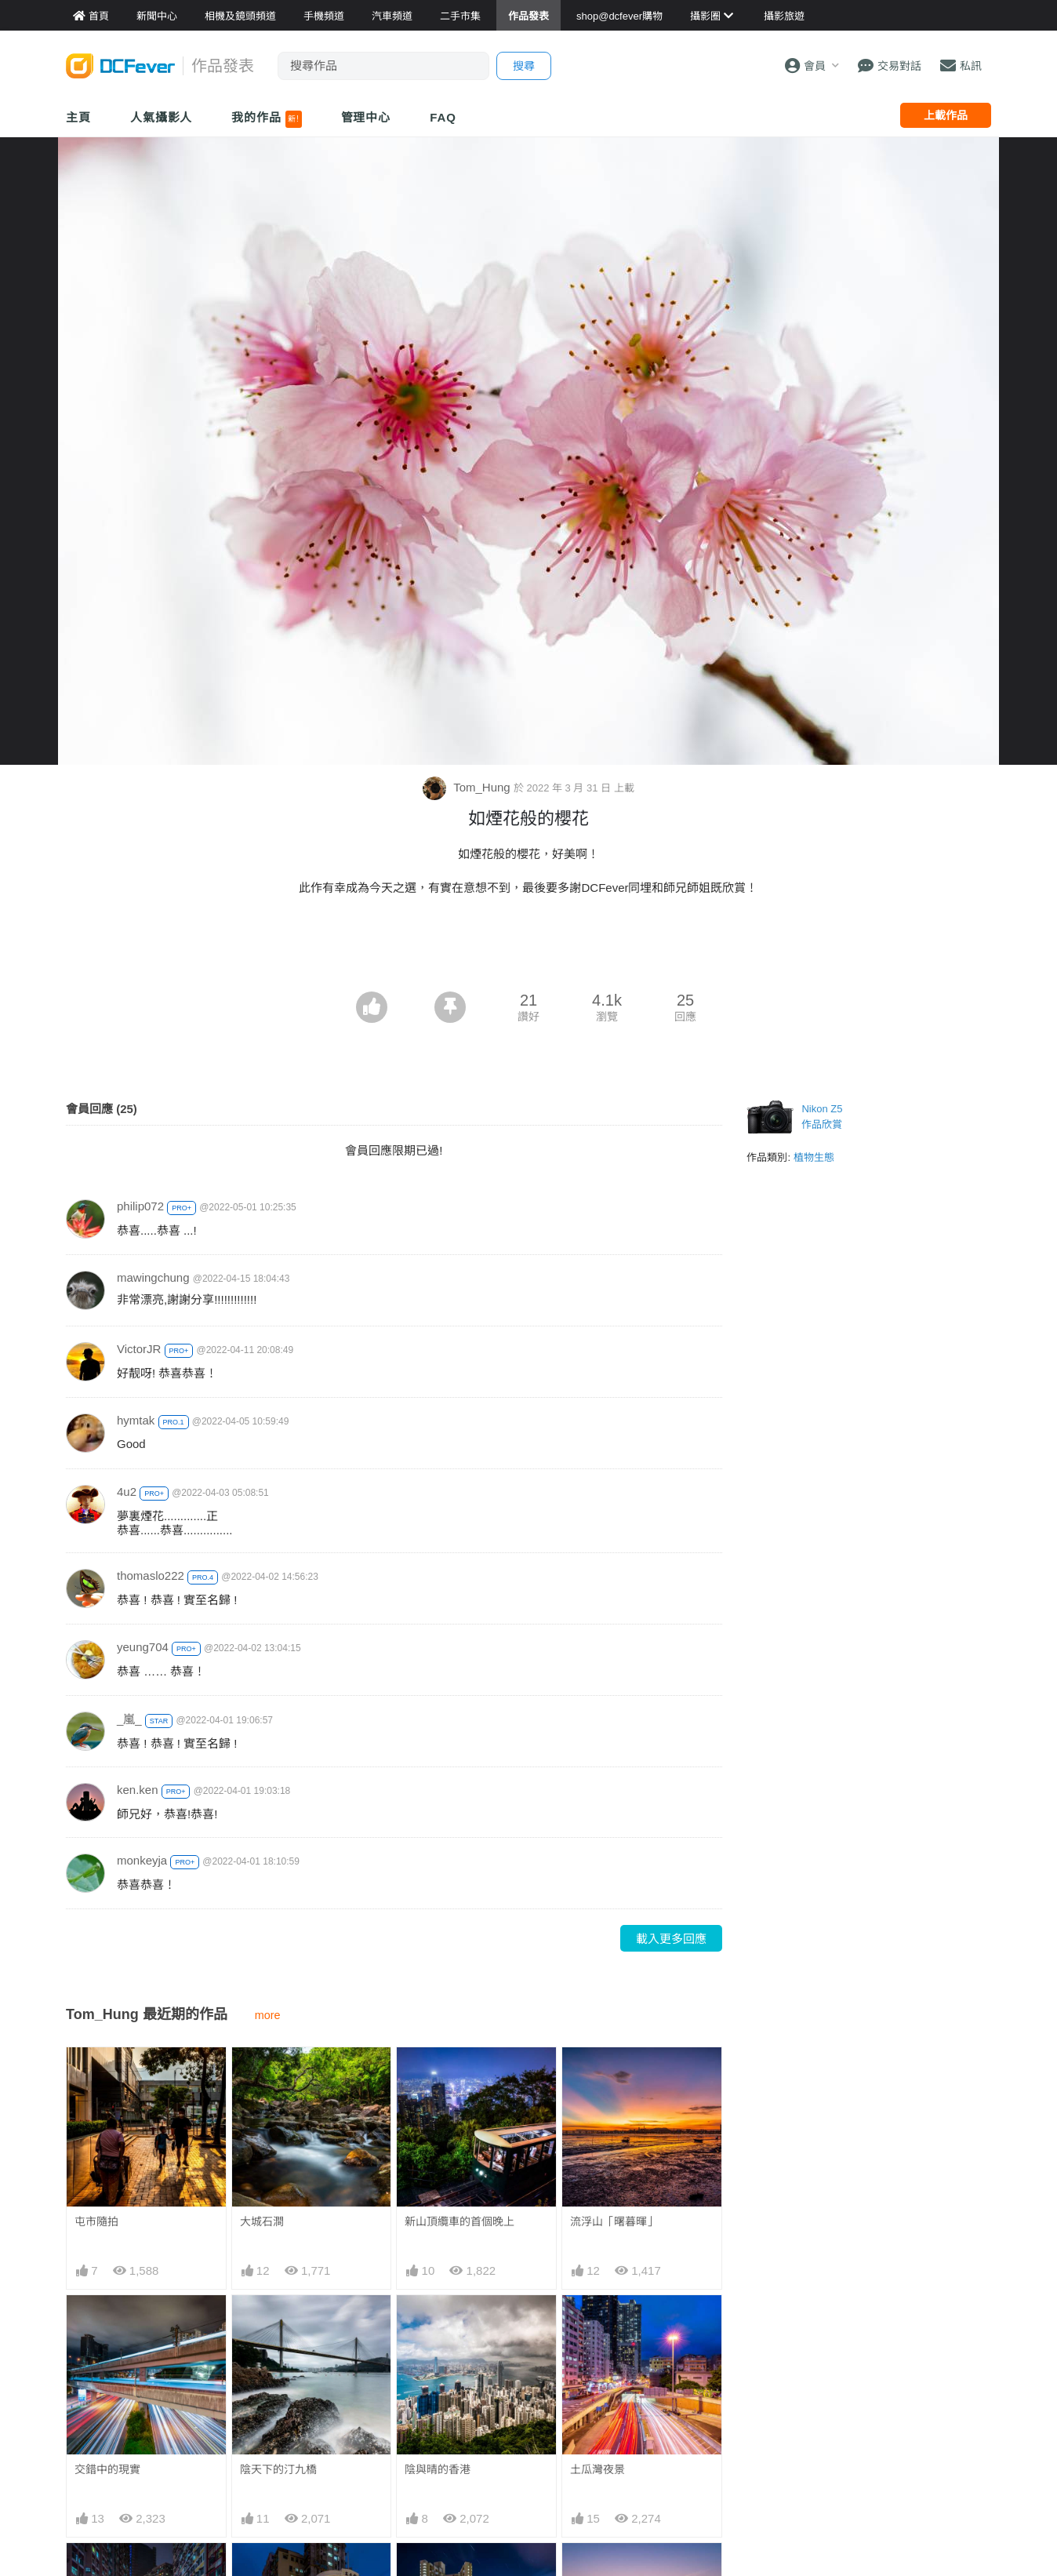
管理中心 (366, 117)
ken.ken (137, 1789)
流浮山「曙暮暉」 (614, 2221)
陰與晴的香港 (437, 2469)
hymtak (135, 1420)
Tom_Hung (468, 787)
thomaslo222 (150, 1575)
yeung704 (143, 1647)
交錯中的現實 (107, 2469)
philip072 (140, 1206)
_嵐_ (129, 1719)
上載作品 (946, 115)
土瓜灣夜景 (597, 2469)
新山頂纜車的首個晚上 (459, 2221)
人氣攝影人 (161, 117)
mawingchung (153, 1277)
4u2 (126, 1491)
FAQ (443, 117)
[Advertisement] (528, 948)
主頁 (78, 117)
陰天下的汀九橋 (278, 2469)
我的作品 (266, 119)
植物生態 (814, 1157)
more (268, 2015)
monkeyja (142, 1860)
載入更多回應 (671, 1938)
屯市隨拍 (96, 2221)
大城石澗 (262, 2221)
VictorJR (139, 1348)
